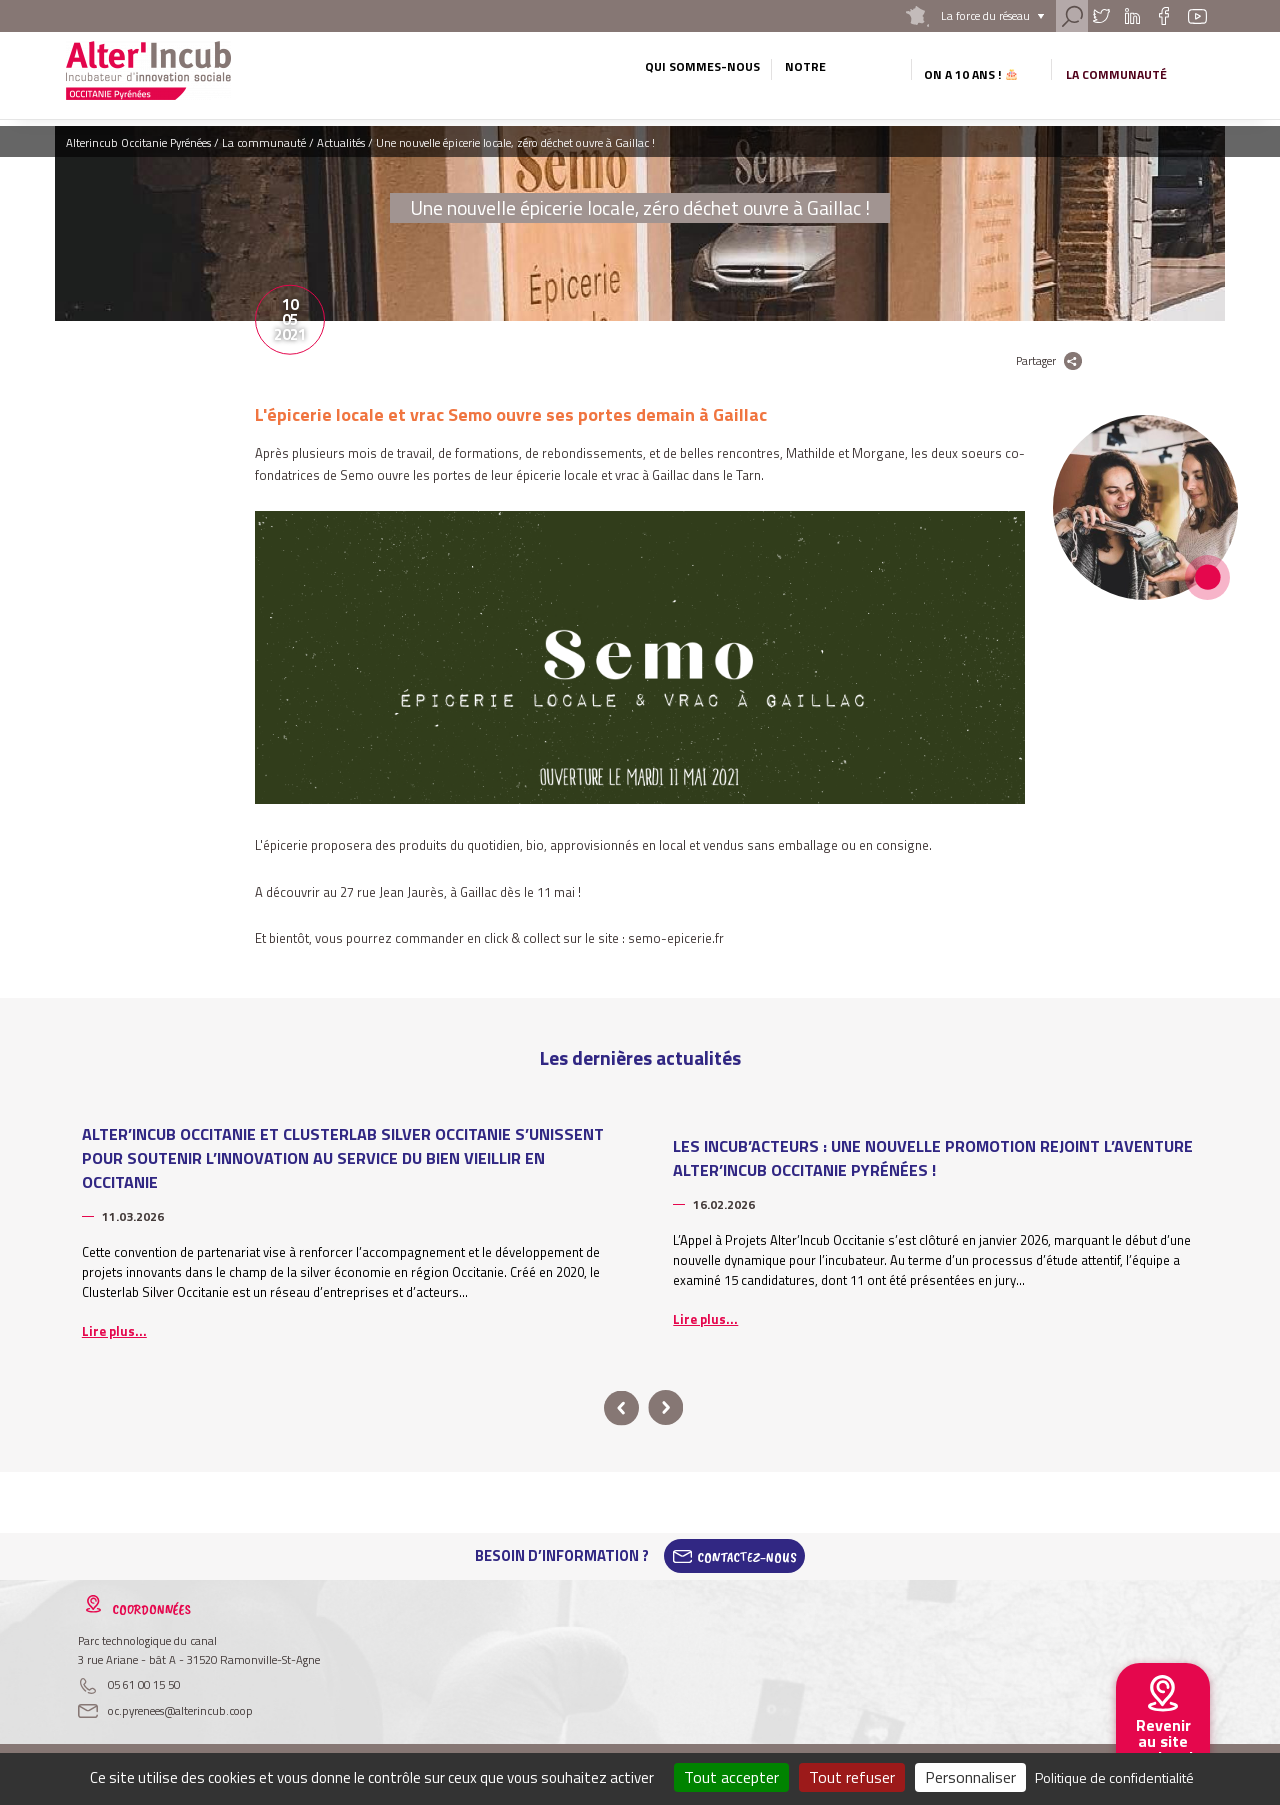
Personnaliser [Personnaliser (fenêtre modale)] (970, 1777)
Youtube (1198, 16)
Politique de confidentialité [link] (1114, 1777)
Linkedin (1131, 16)
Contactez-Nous (747, 1556)
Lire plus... (114, 1331)
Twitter (1101, 16)
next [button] (665, 1408)
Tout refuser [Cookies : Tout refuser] (852, 1777)
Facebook (1164, 16)
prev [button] (621, 1408)
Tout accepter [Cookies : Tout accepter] (731, 1777)
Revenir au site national (1163, 1741)
